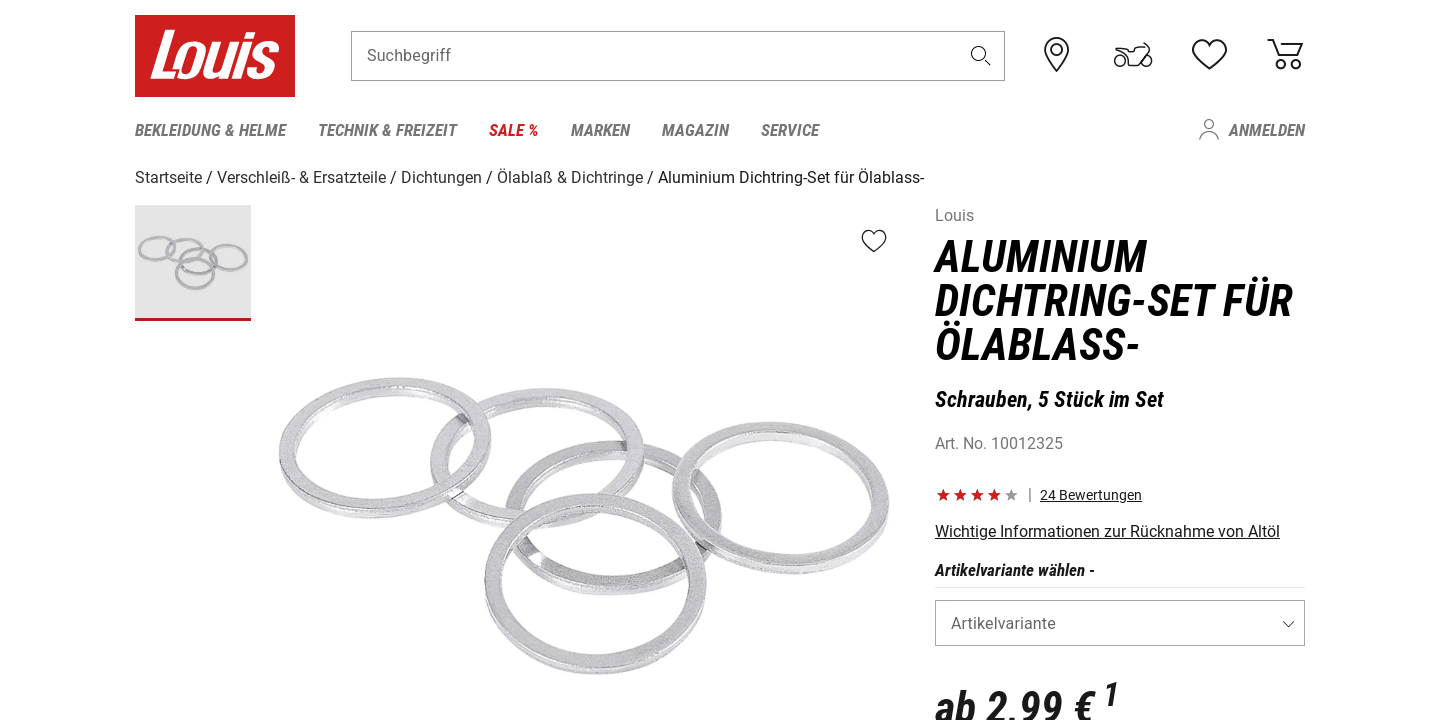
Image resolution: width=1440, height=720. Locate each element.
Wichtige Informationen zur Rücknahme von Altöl (1107, 530)
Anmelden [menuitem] (1267, 130)
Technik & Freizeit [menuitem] (387, 130)
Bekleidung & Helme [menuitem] (210, 130)
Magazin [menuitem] (695, 130)
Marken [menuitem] (600, 130)
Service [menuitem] (790, 130)
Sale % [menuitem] (514, 130)
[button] (981, 56)
